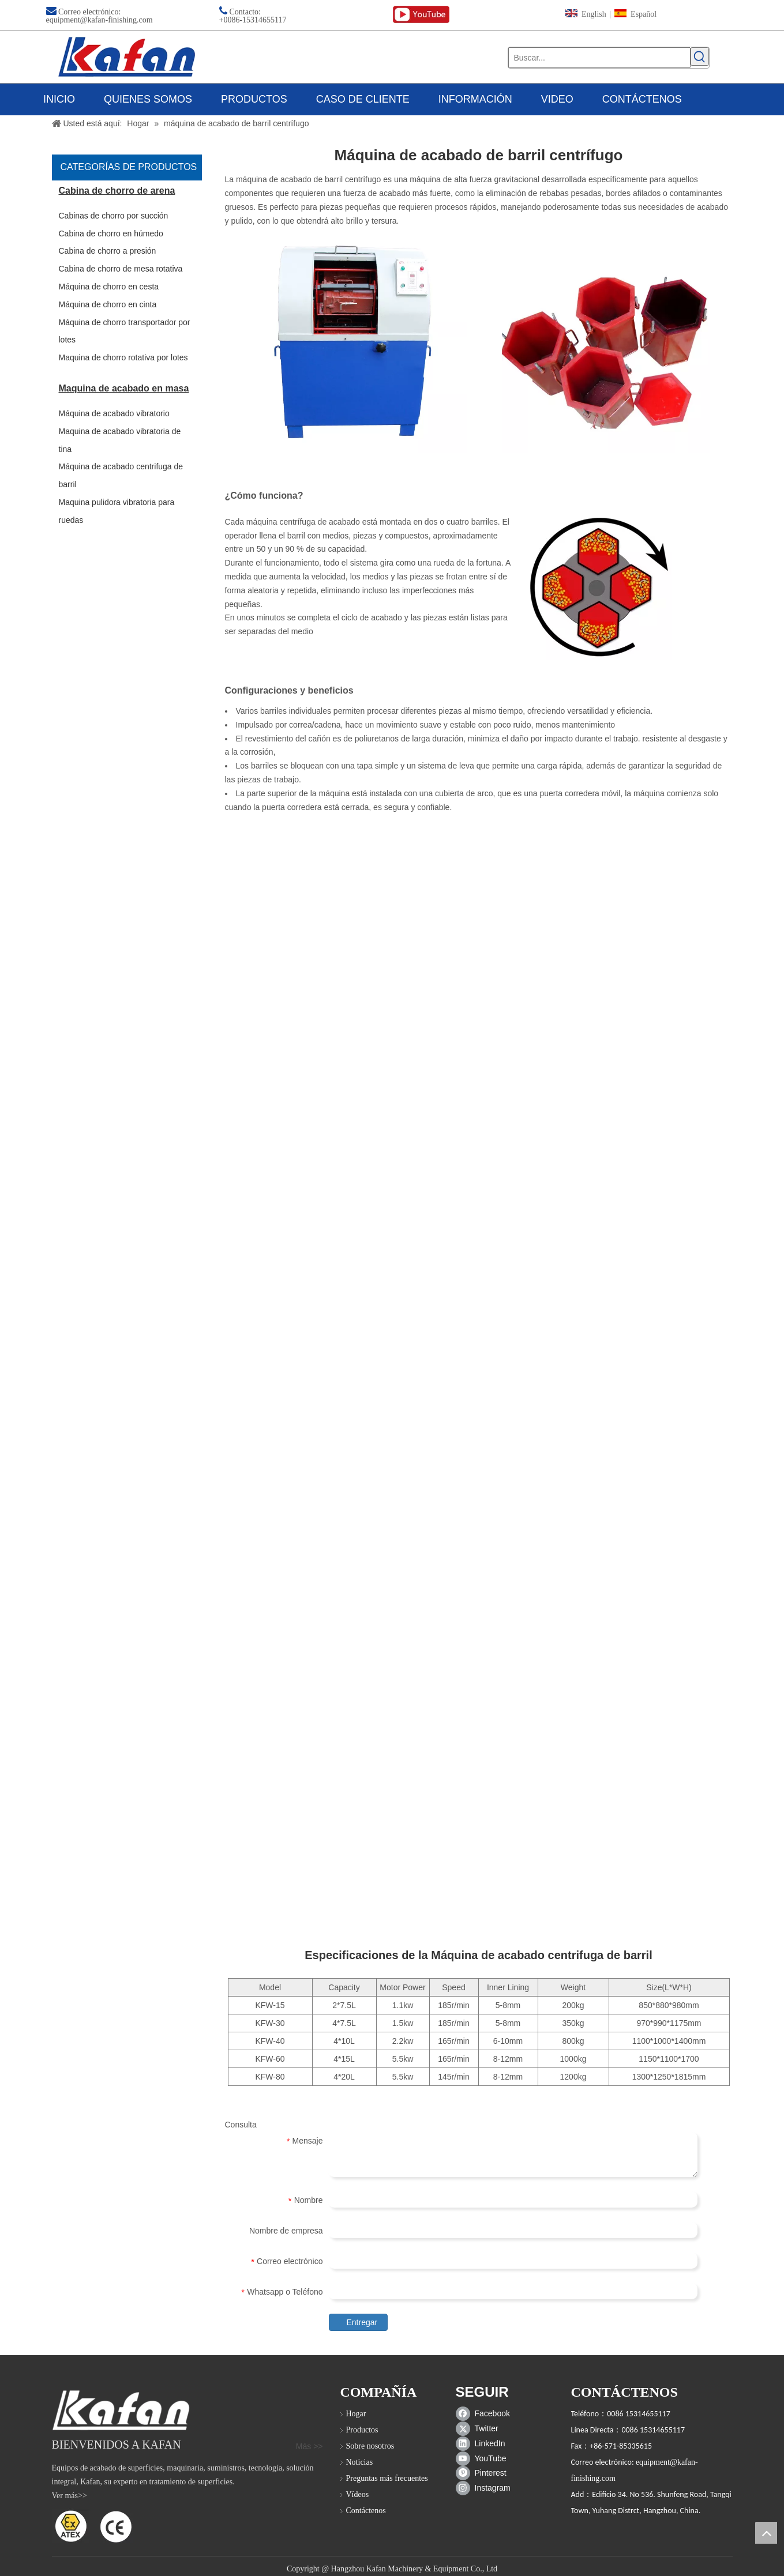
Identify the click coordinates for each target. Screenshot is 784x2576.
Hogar (356, 2413)
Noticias (359, 2462)
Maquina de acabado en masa (124, 388)
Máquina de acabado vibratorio (114, 413)
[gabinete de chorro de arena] (121, 2410)
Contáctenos (366, 2510)
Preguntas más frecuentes (387, 2478)
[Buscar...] (599, 57)
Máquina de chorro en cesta (109, 286)
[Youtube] (485, 2458)
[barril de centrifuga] (606, 349)
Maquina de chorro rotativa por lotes (123, 357)
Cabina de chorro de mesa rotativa (121, 268)
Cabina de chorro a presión (107, 250)
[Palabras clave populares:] (700, 56)
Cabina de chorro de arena (117, 190)
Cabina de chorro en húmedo (111, 233)
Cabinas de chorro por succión (113, 215)
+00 (225, 20)
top (766, 2533)
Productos (362, 2430)
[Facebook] (485, 2413)
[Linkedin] (485, 2443)
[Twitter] (485, 2428)
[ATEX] (92, 2526)
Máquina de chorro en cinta (108, 304)
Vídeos (357, 2494)
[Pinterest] (485, 2473)
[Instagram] (485, 2488)
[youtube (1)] (421, 15)
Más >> (309, 2446)
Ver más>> (69, 2495)
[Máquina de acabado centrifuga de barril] (357, 343)
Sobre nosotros (370, 2446)
